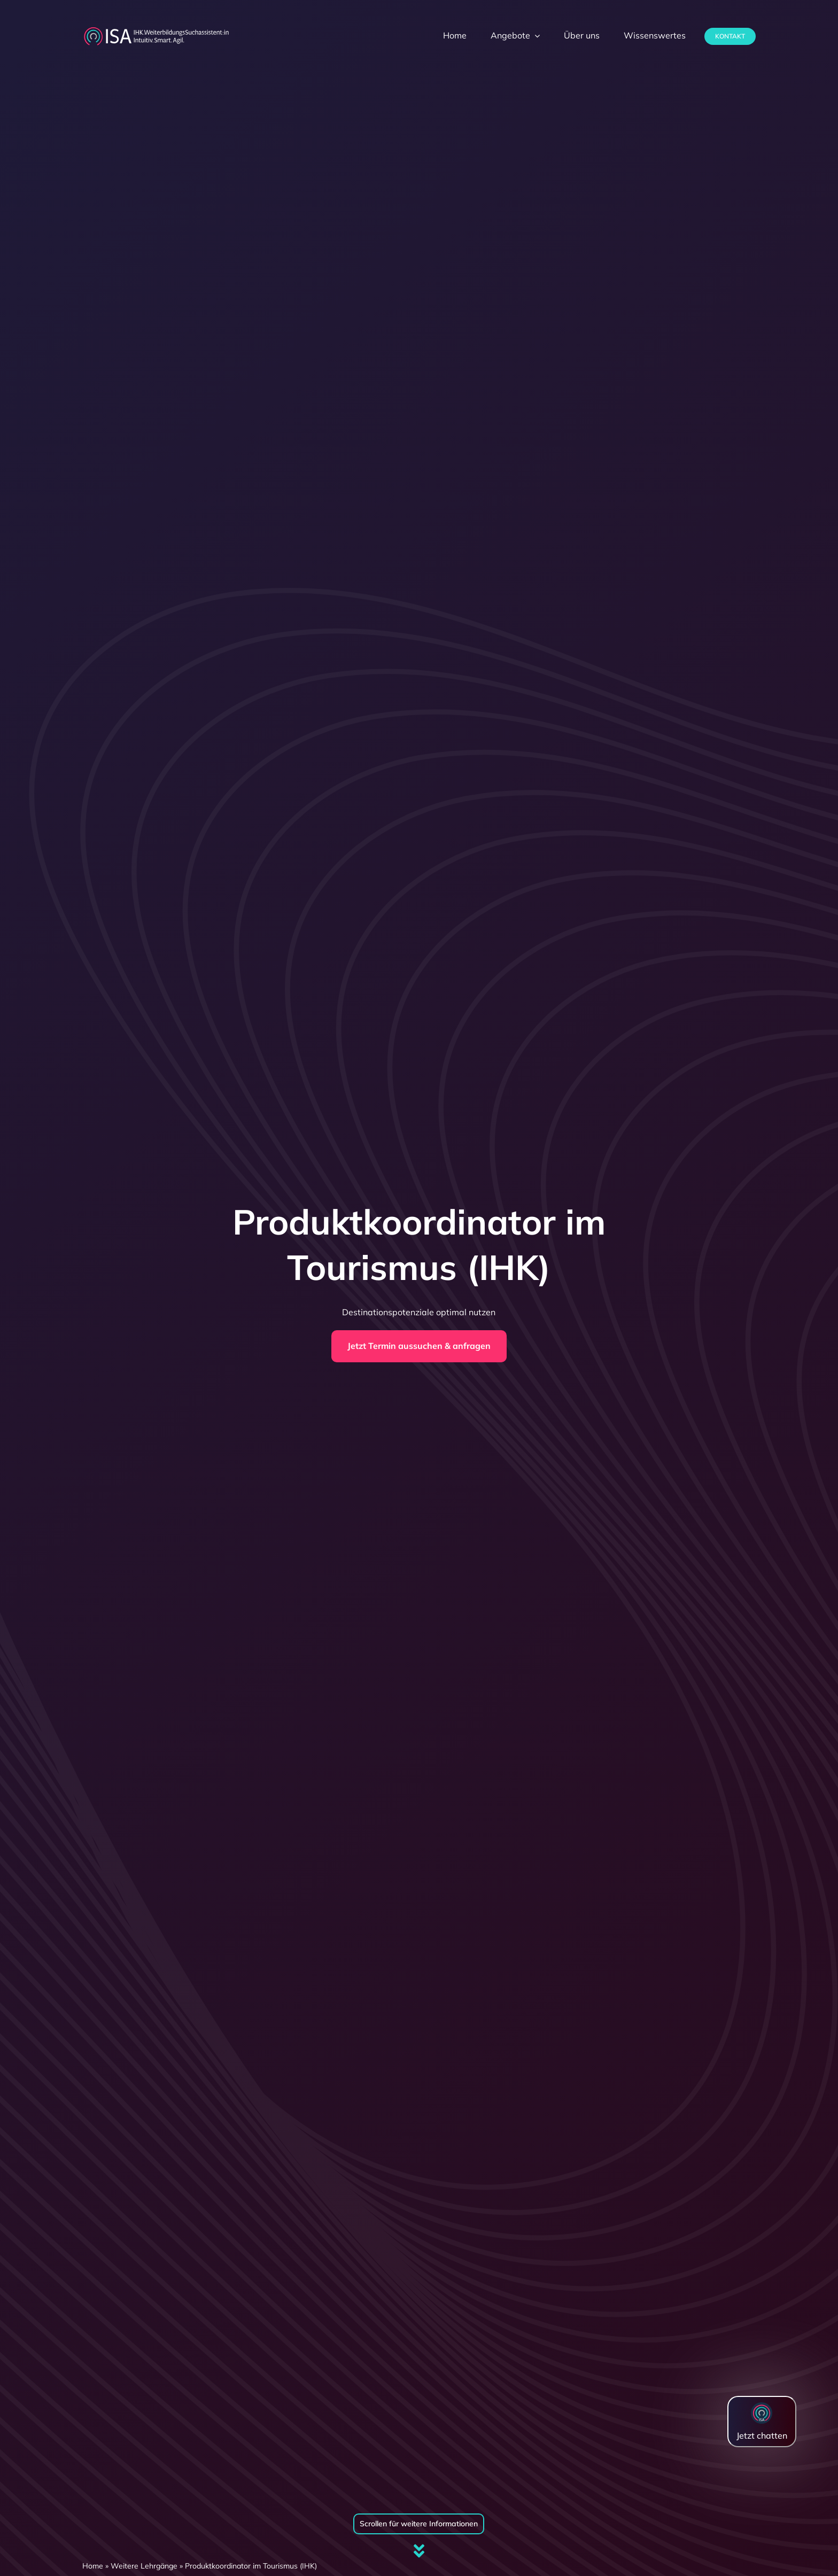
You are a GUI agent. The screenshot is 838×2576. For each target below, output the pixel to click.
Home (92, 2566)
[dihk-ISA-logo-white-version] (156, 30)
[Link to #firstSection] (419, 2550)
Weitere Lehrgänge (144, 2566)
